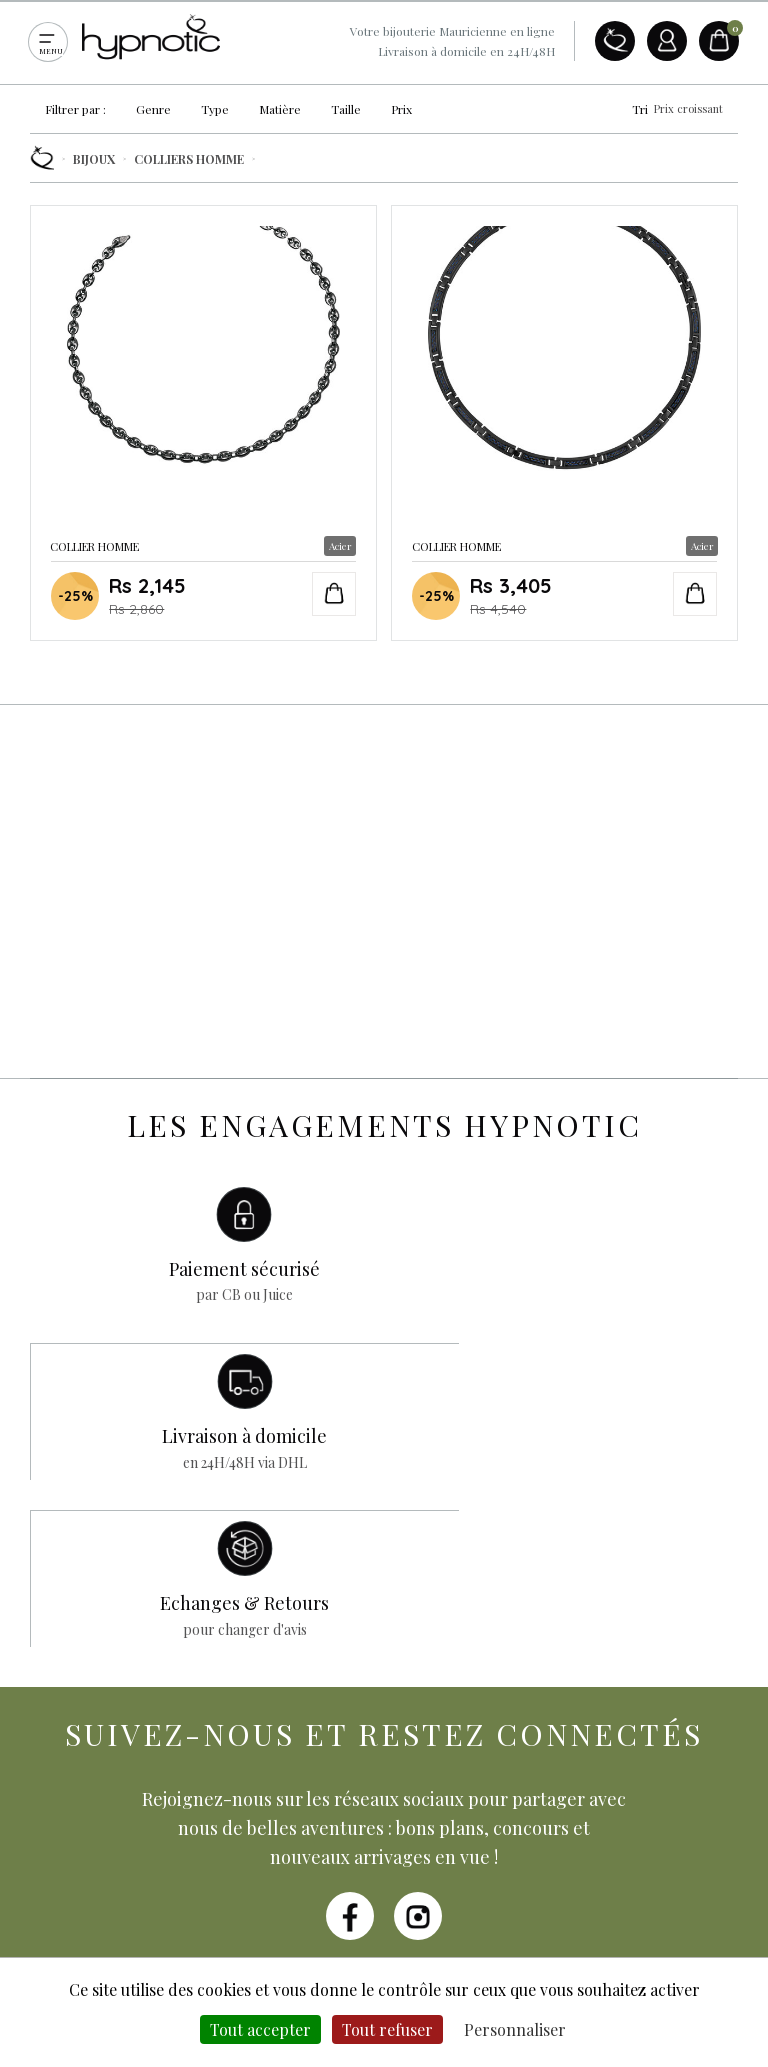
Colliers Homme (189, 159)
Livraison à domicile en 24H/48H (466, 51)
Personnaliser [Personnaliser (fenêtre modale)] (515, 2029)
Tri (677, 109)
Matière (280, 109)
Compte (667, 41)
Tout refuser (387, 2029)
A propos (615, 41)
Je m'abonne (545, 1786)
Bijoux (94, 159)
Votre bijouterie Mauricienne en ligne (452, 31)
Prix (401, 109)
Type (215, 109)
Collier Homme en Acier (203, 420)
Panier (719, 41)
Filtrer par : (75, 109)
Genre (153, 109)
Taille (346, 109)
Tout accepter (260, 2029)
